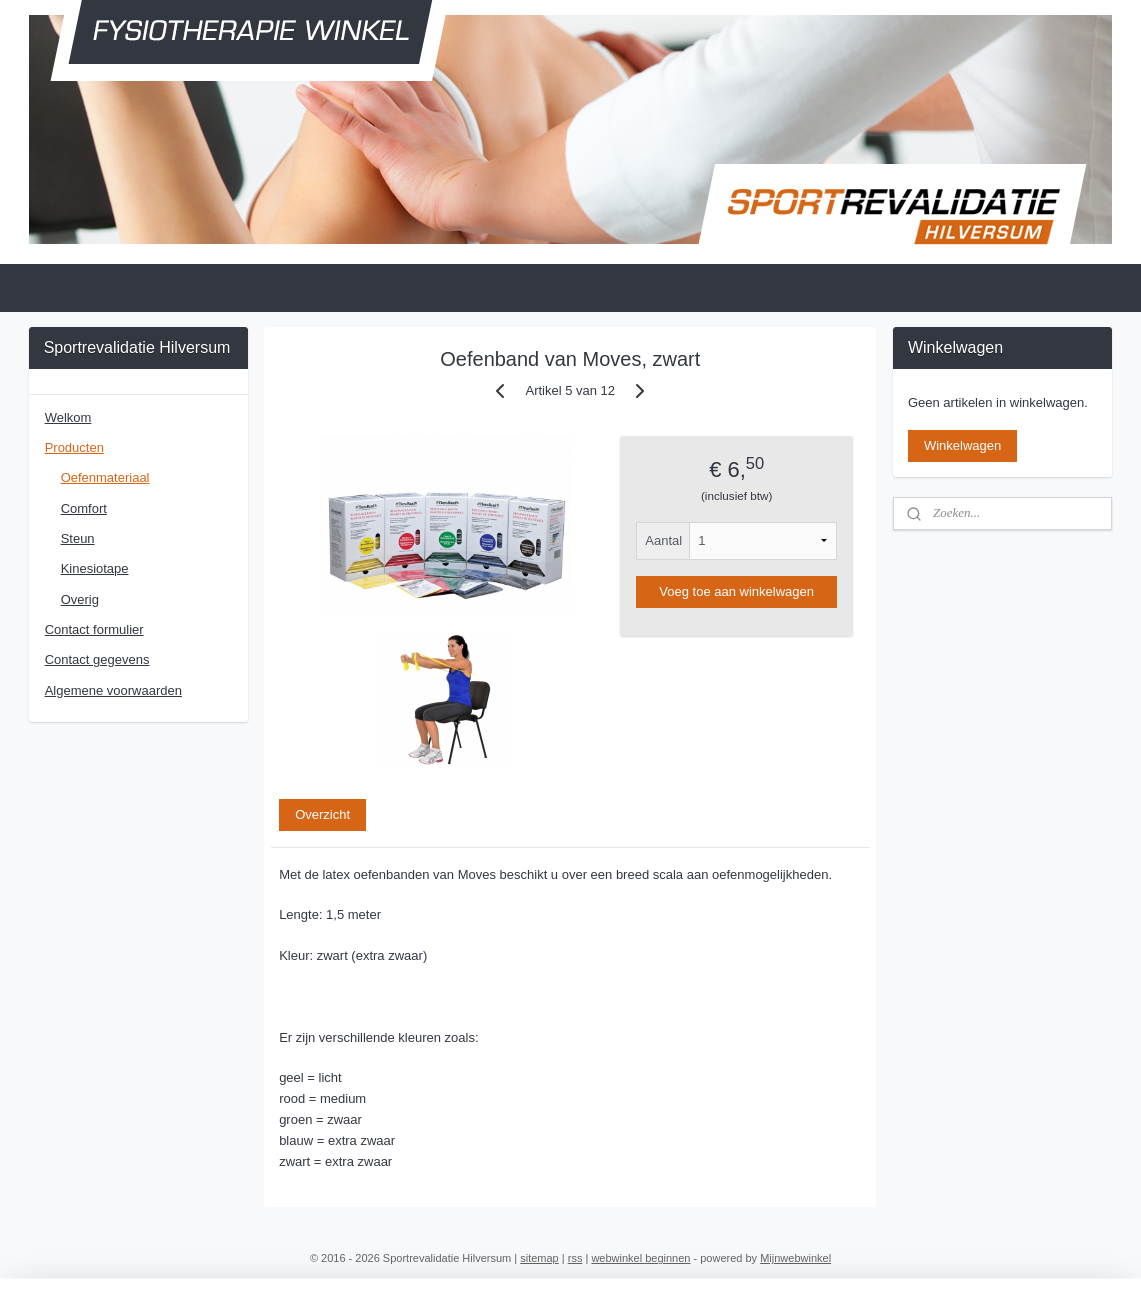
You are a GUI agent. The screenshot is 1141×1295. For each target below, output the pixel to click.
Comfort (84, 508)
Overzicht (322, 814)
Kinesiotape (95, 568)
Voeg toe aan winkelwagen (737, 591)
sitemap (539, 1258)
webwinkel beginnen (640, 1258)
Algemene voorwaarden (113, 690)
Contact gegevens (97, 659)
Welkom (68, 417)
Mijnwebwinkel (795, 1258)
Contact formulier (94, 629)
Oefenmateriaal (105, 477)
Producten (74, 447)
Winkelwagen (962, 445)
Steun (78, 538)
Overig (80, 599)
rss (575, 1258)
